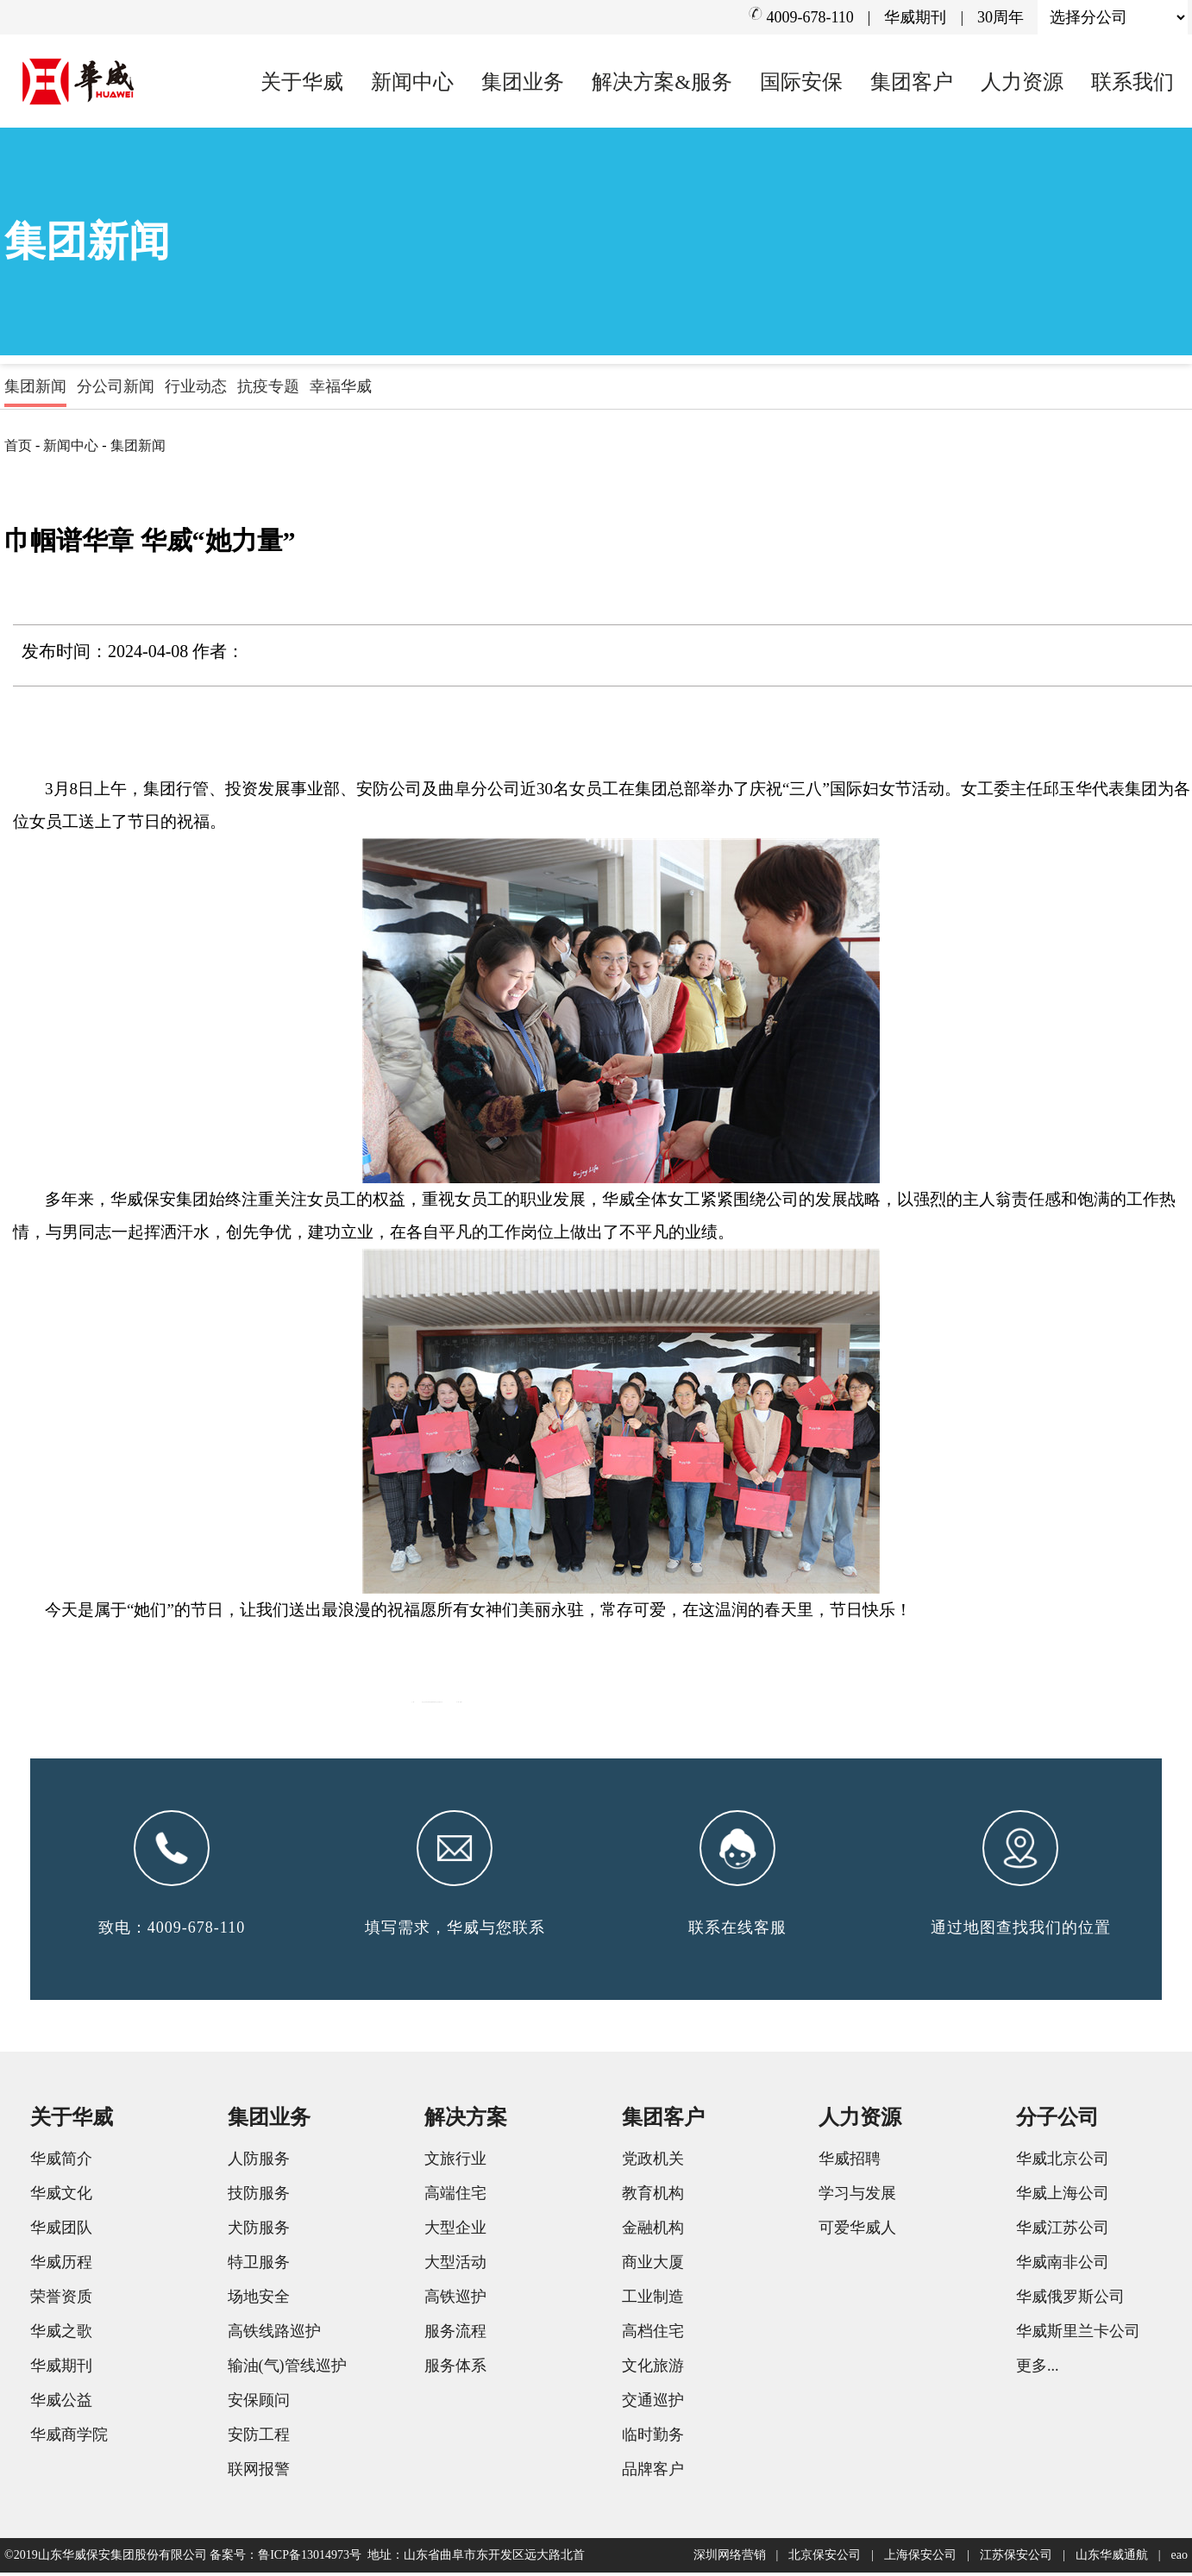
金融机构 (653, 2231)
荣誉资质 (61, 2300)
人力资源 (1022, 82)
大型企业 (455, 2231)
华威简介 (61, 2162)
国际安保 (801, 82)
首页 (18, 445)
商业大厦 (653, 2265)
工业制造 (653, 2300)
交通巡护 (653, 2403)
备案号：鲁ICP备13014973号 (285, 2558)
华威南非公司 (1062, 2265)
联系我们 (1132, 82)
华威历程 (61, 2265)
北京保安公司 (824, 2558)
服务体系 (455, 2369)
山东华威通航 (1112, 2558)
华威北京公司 (1062, 2162)
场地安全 (259, 2300)
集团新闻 (35, 386)
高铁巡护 (455, 2300)
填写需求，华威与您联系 (455, 1931)
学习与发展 (857, 2196)
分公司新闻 (115, 386)
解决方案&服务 (662, 82)
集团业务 (522, 82)
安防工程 (259, 2438)
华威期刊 (915, 17)
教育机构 (653, 2196)
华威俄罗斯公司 (1070, 2300)
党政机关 (653, 2162)
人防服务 (259, 2162)
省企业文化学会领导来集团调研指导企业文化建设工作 (699, 1698)
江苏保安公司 (1016, 2558)
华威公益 (61, 2403)
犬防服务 (259, 2231)
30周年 (1000, 17)
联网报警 (259, 2472)
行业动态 (196, 386)
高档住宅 (653, 2334)
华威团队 (61, 2231)
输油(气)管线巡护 (287, 2369)
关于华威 (301, 82)
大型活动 (455, 2265)
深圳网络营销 (729, 2558)
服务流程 (455, 2334)
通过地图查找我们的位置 (1021, 1931)
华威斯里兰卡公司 (1078, 2334)
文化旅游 (653, 2369)
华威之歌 (61, 2334)
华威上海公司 (1062, 2196)
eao (1179, 2558)
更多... (1037, 2369)
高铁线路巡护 (274, 2334)
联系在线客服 (737, 1931)
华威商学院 (69, 2438)
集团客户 (911, 82)
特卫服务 (259, 2265)
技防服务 (259, 2196)
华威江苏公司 (1062, 2231)
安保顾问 (259, 2403)
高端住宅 (455, 2196)
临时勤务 (653, 2438)
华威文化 (61, 2196)
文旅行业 (455, 2162)
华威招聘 (850, 2162)
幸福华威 (341, 386)
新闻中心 (412, 82)
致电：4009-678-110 (171, 1931)
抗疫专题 (268, 386)
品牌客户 (653, 2472)
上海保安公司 (920, 2558)
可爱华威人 (857, 2231)
